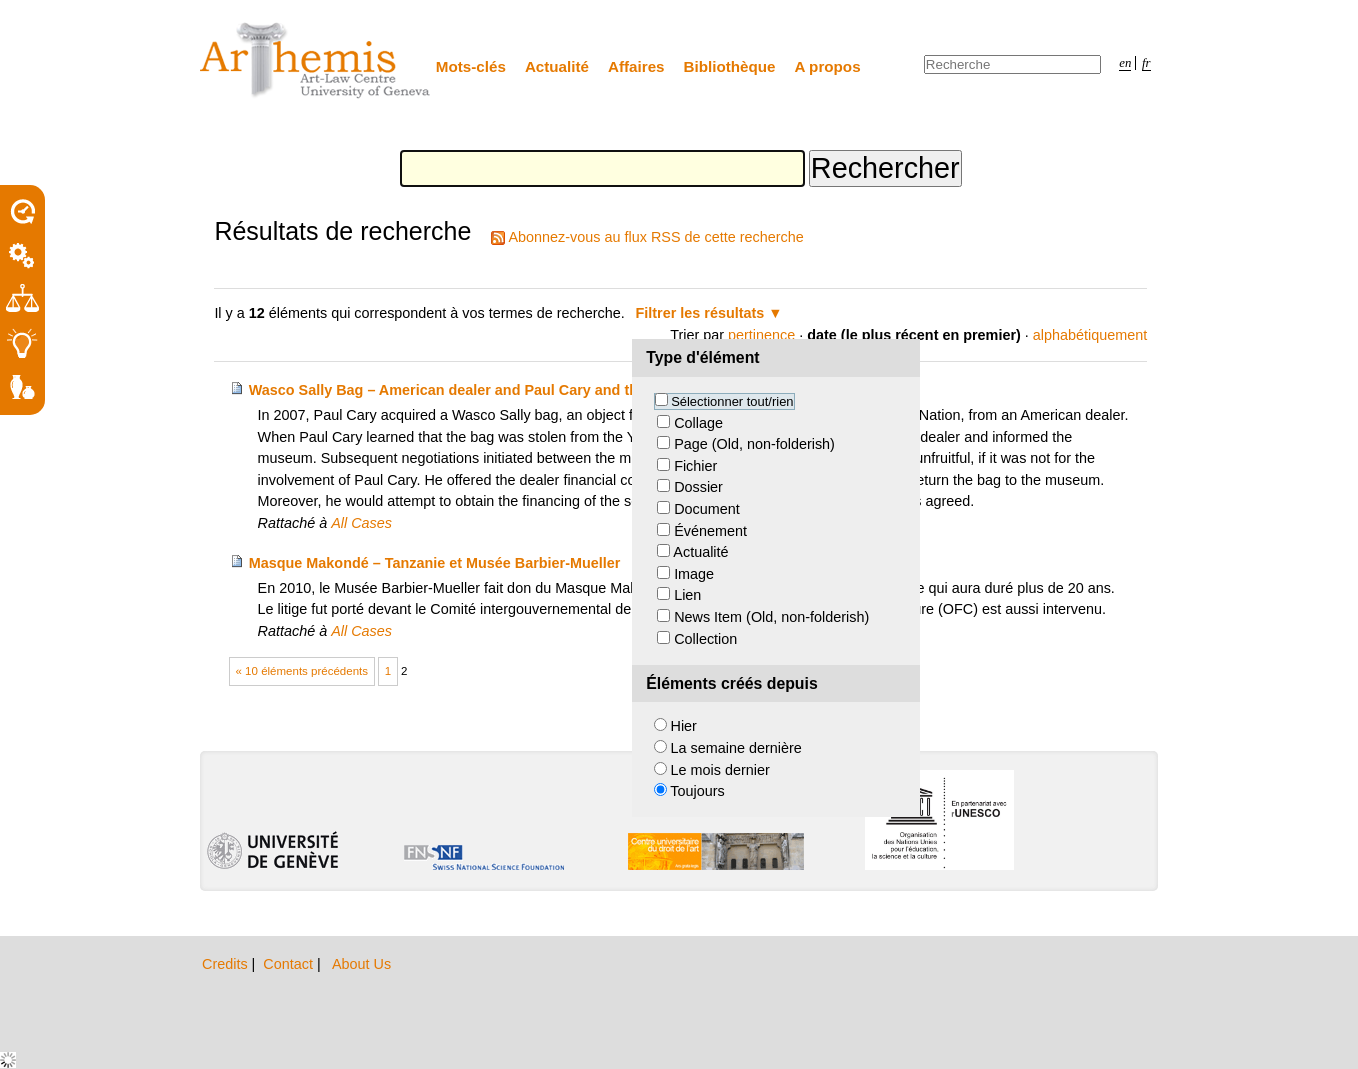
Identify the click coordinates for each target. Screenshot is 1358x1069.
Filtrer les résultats (700, 313)
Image (694, 574)
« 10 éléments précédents (302, 671)
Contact (290, 964)
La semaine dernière (736, 748)
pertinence (761, 335)
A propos (828, 66)
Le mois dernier (720, 770)
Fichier (695, 466)
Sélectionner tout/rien (732, 401)
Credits (227, 964)
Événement (710, 531)
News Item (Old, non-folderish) (771, 617)
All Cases (361, 523)
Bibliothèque (730, 66)
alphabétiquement (1090, 335)
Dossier (698, 487)
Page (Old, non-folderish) (754, 444)
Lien (687, 595)
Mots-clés (471, 66)
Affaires (636, 66)
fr (1146, 63)
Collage (698, 423)
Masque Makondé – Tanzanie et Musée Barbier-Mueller (435, 563)
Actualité (557, 66)
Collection (705, 639)
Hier (684, 726)
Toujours (697, 791)
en (1125, 63)
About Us (361, 964)
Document (707, 509)
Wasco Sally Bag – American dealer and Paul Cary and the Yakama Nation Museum (532, 390)
